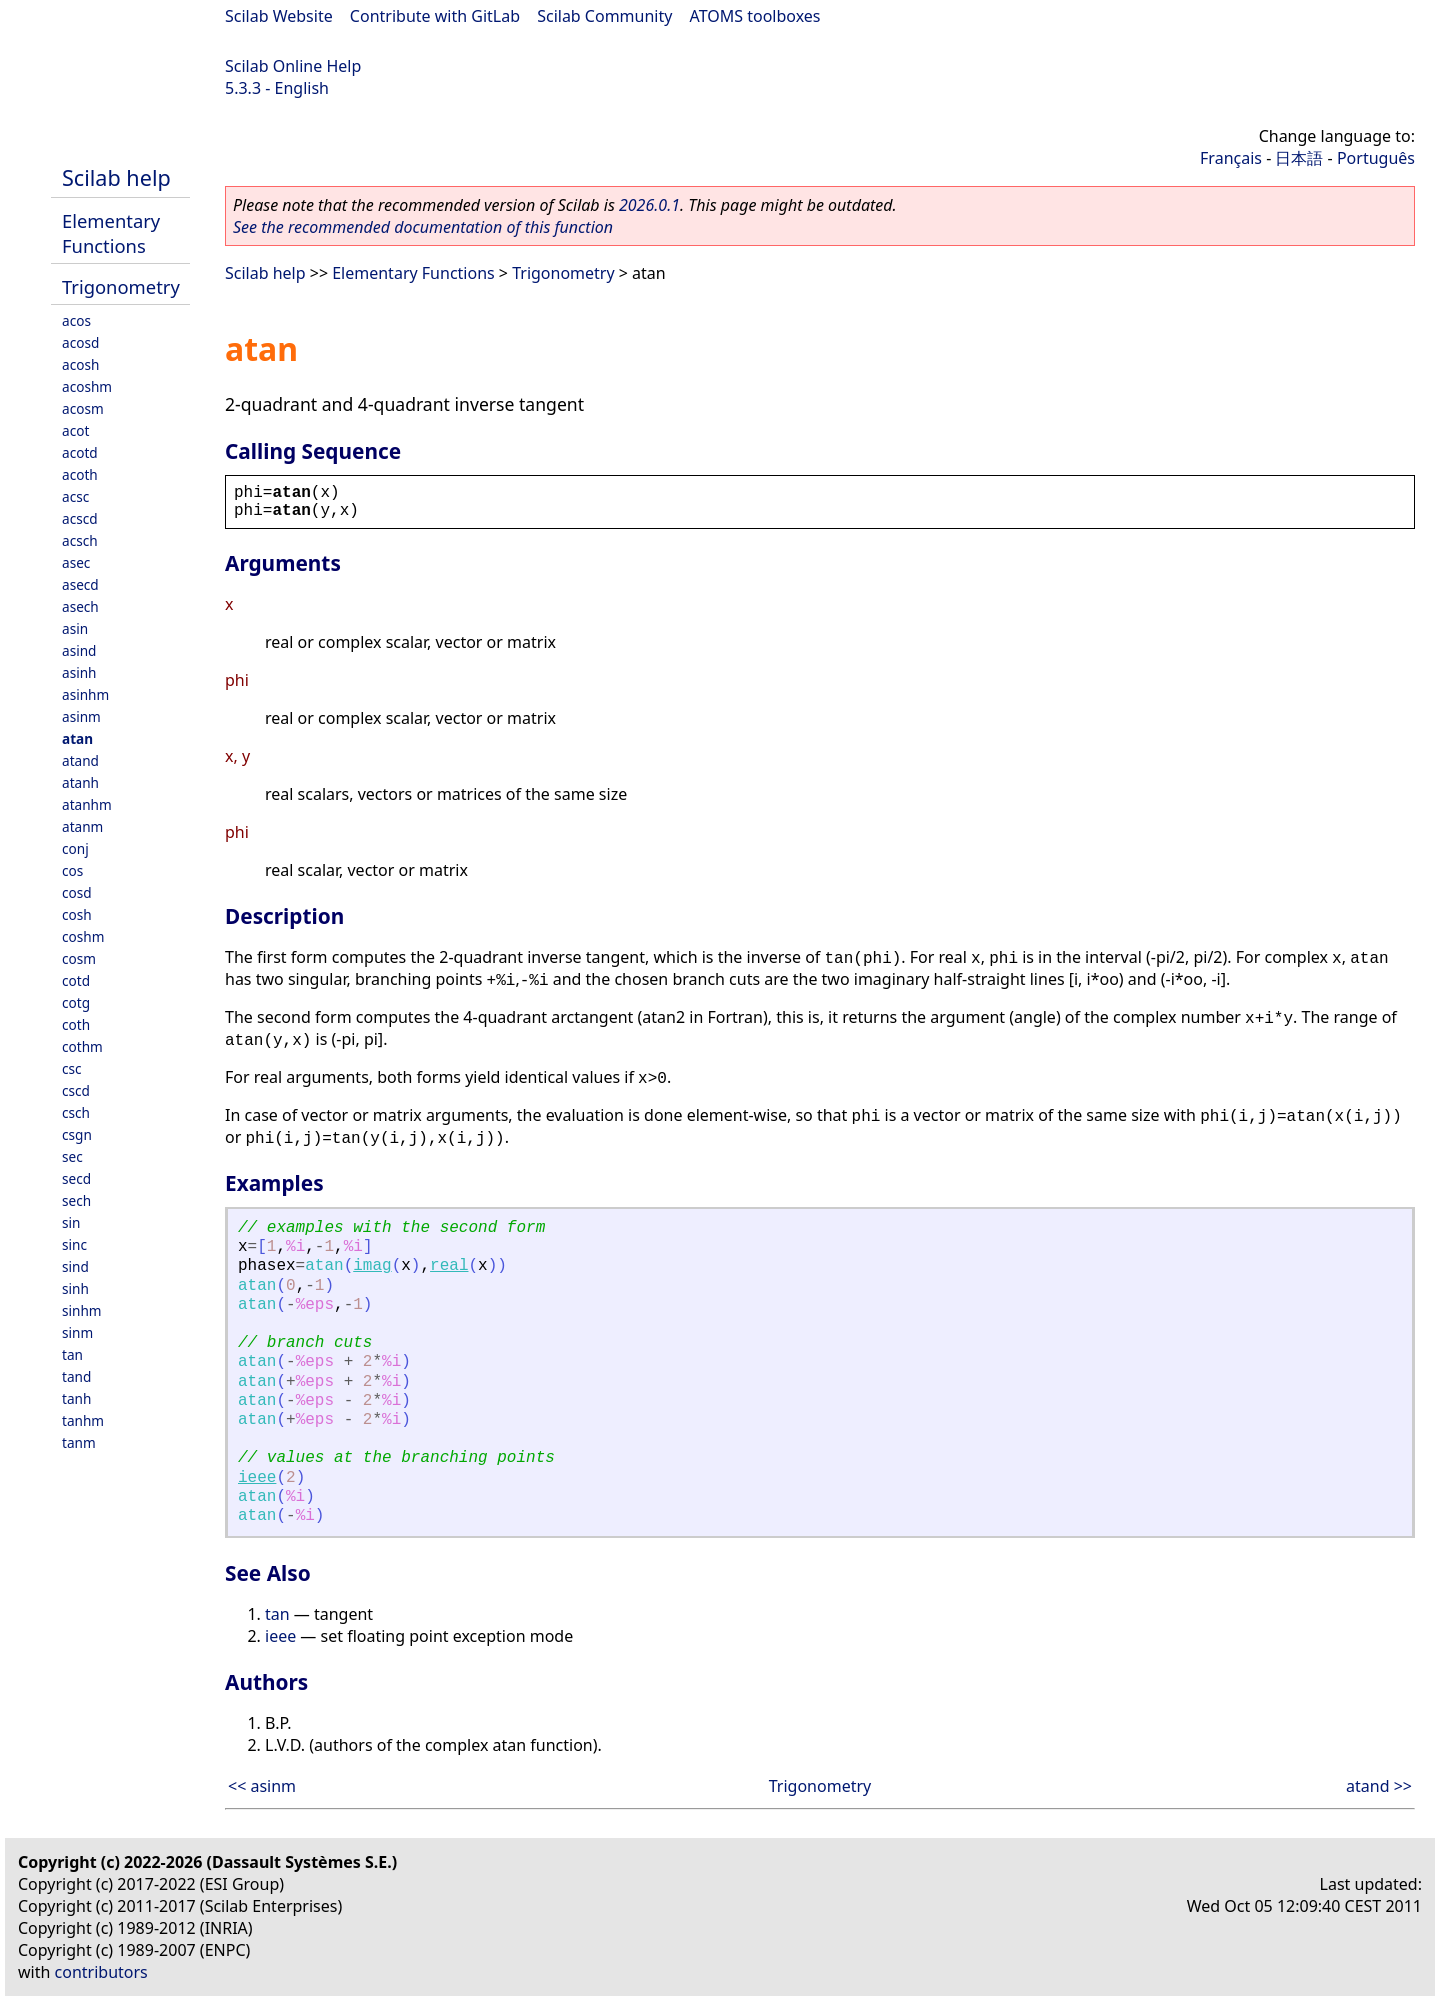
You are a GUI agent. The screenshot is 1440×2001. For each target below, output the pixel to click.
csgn (77, 1134)
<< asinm (262, 1786)
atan (77, 738)
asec (76, 562)
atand (80, 760)
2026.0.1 (649, 205)
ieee (257, 1478)
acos (76, 320)
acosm (83, 408)
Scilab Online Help (293, 66)
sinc (74, 1244)
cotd (76, 980)
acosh (80, 364)
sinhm (82, 1310)
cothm (82, 1046)
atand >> (1379, 1786)
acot (75, 430)
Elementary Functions (111, 233)
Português (1376, 158)
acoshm (87, 386)
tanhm (83, 1420)
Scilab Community (604, 16)
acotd (80, 452)
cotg (76, 1002)
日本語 (1299, 158)
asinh (79, 672)
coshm (83, 936)
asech (80, 606)
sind (75, 1266)
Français (1231, 158)
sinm (77, 1332)
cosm (79, 958)
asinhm (85, 694)
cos (72, 870)
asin (75, 628)
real (449, 1266)
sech (76, 1200)
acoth (80, 474)
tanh (76, 1398)
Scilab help (116, 177)
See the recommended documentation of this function (423, 227)
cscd (76, 1090)
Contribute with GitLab (435, 16)
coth (76, 1024)
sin (71, 1222)
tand (76, 1376)
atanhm (87, 804)
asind (79, 650)
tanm (79, 1442)
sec (72, 1156)
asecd (80, 584)
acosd (80, 342)
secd (76, 1178)
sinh (75, 1288)
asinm (81, 716)
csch (76, 1112)
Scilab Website (279, 16)
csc (72, 1068)
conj (75, 848)
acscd (80, 518)
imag (372, 1266)
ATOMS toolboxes (755, 16)
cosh (77, 914)
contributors (101, 1972)
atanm (82, 826)
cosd (77, 892)
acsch (80, 540)
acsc (75, 496)
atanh (80, 782)
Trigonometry (121, 286)
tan (72, 1354)
